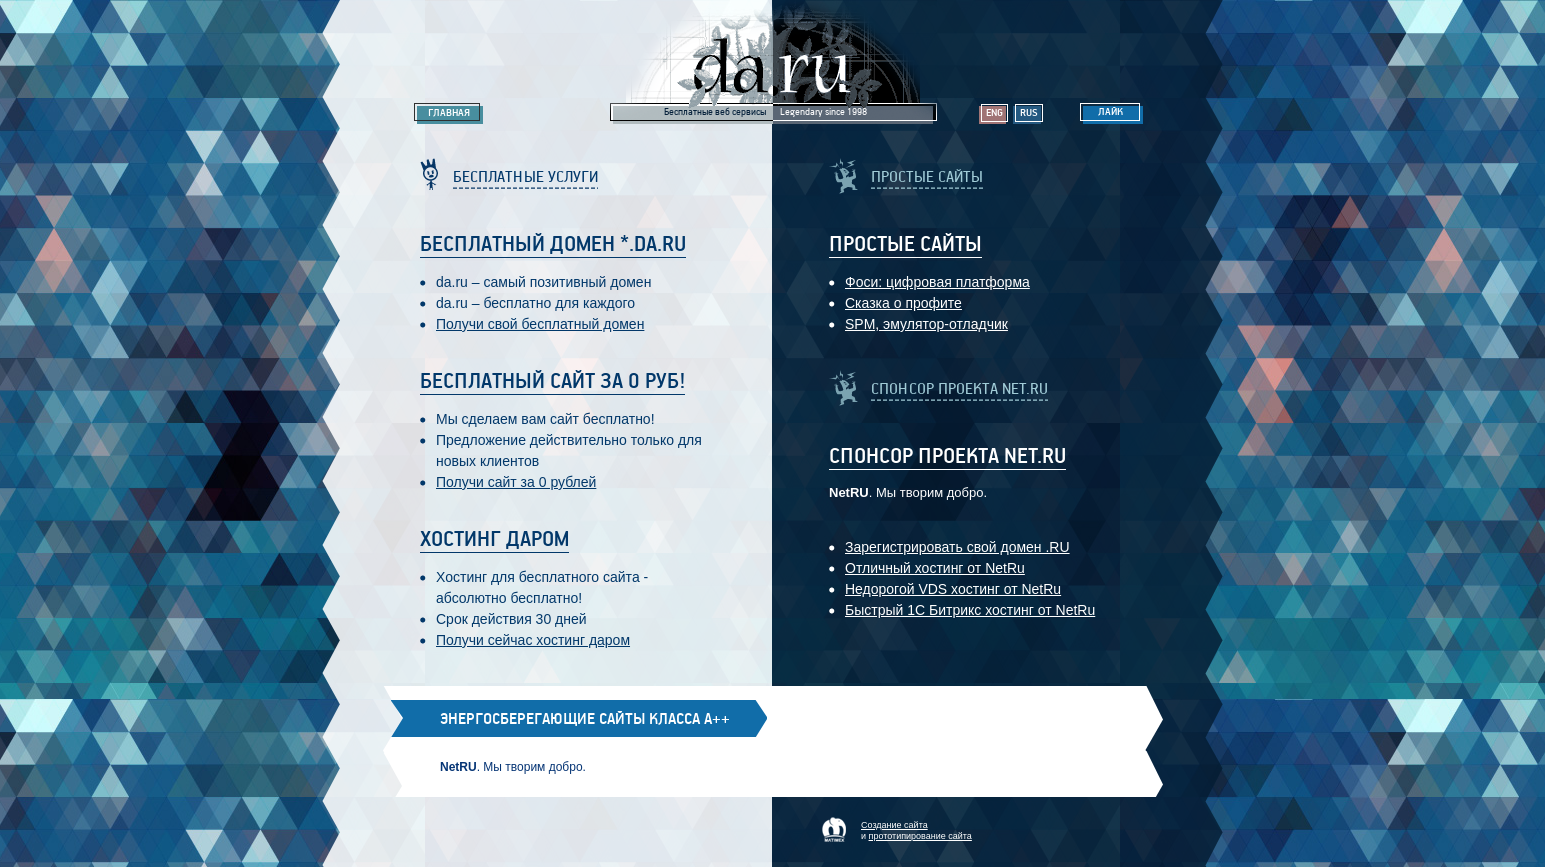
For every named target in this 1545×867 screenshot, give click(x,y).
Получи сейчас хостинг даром (533, 640)
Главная (449, 113)
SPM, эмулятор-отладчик (926, 324)
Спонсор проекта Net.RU (947, 457)
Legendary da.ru (773, 61)
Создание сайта (894, 825)
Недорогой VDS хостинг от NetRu (953, 589)
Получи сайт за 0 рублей (516, 482)
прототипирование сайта (920, 836)
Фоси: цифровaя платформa (937, 282)
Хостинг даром (494, 540)
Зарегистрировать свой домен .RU (957, 547)
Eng (994, 113)
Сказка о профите (903, 303)
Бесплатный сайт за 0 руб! (552, 382)
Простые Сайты (905, 245)
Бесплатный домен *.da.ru (553, 245)
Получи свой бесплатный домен (540, 324)
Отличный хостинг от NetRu (935, 568)
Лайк (1110, 112)
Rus (1029, 113)
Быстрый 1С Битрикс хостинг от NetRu (970, 610)
